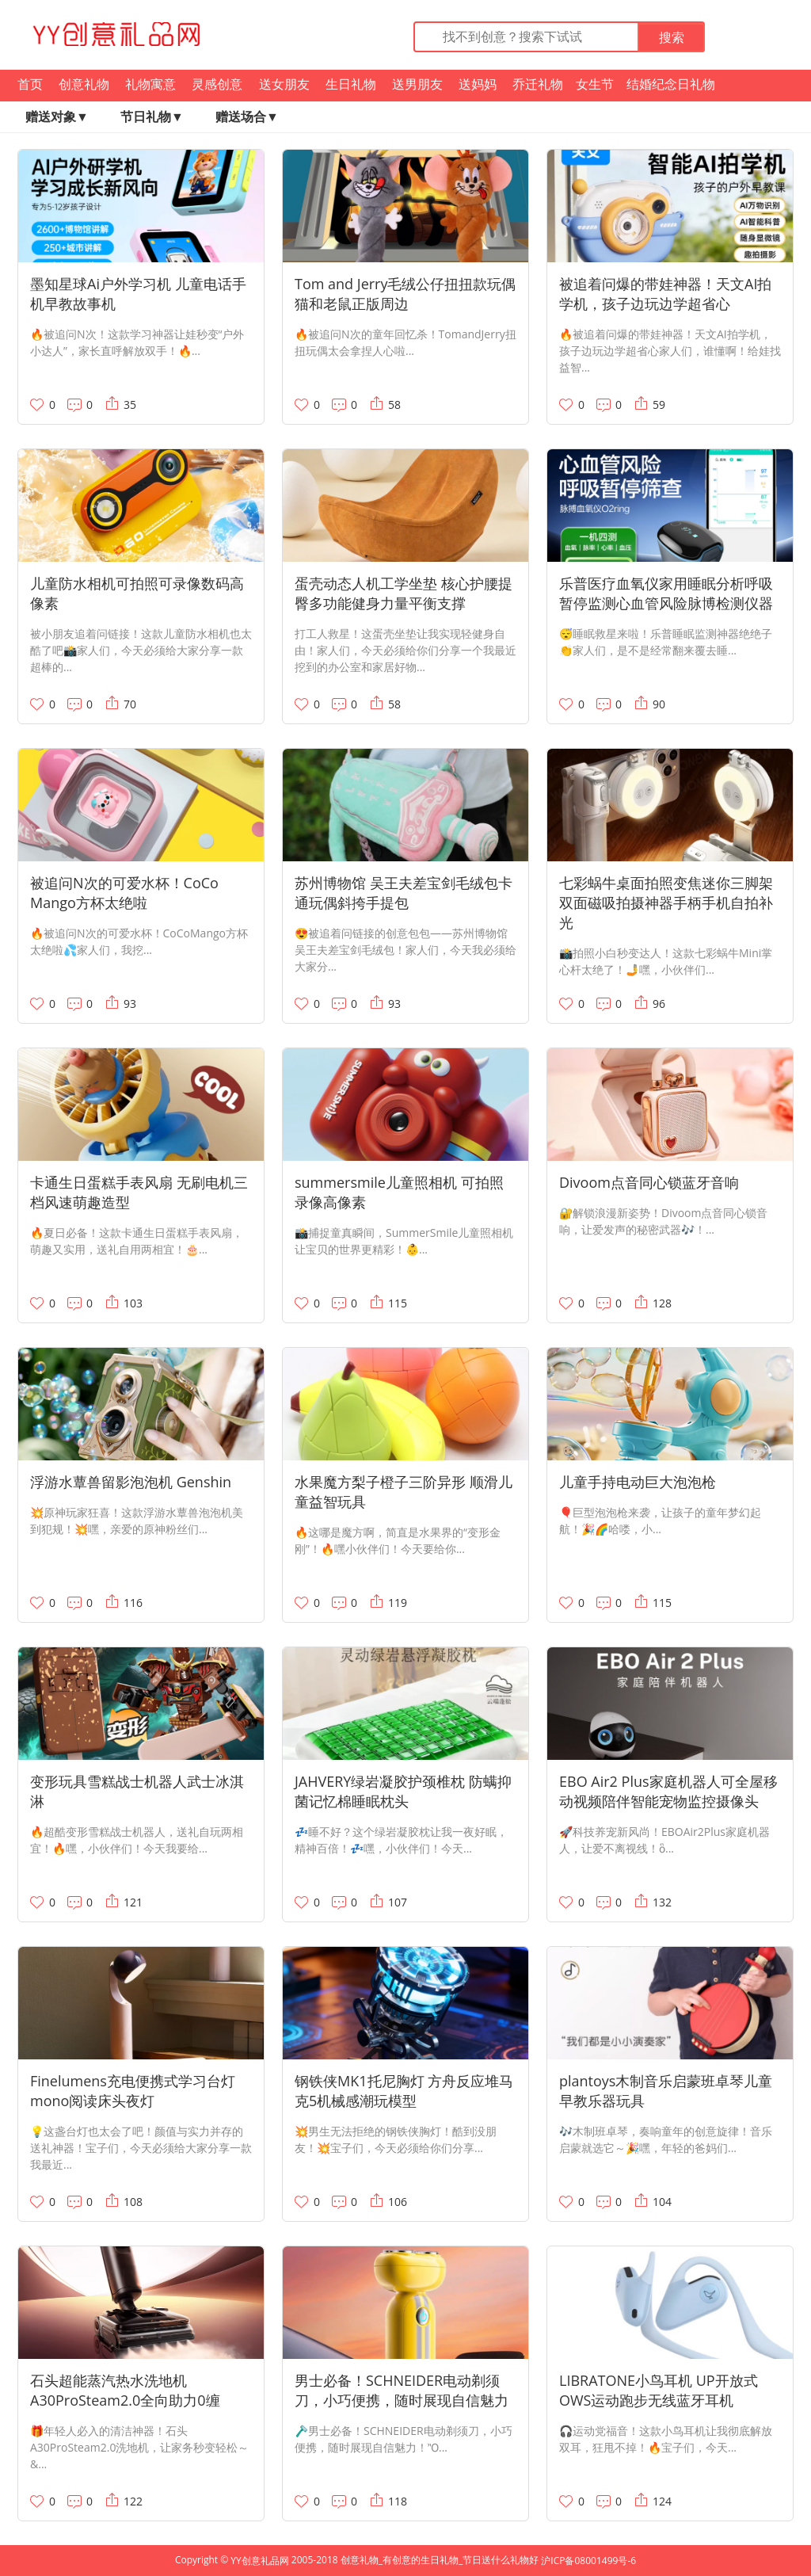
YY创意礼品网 (259, 2560)
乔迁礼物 (537, 84)
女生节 (595, 84)
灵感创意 (217, 84)
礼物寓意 (150, 84)
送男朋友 (417, 84)
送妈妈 (478, 84)
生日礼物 (351, 84)
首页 (30, 84)
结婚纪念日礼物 (670, 84)
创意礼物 (84, 84)
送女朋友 (284, 84)
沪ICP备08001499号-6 (588, 2560)
